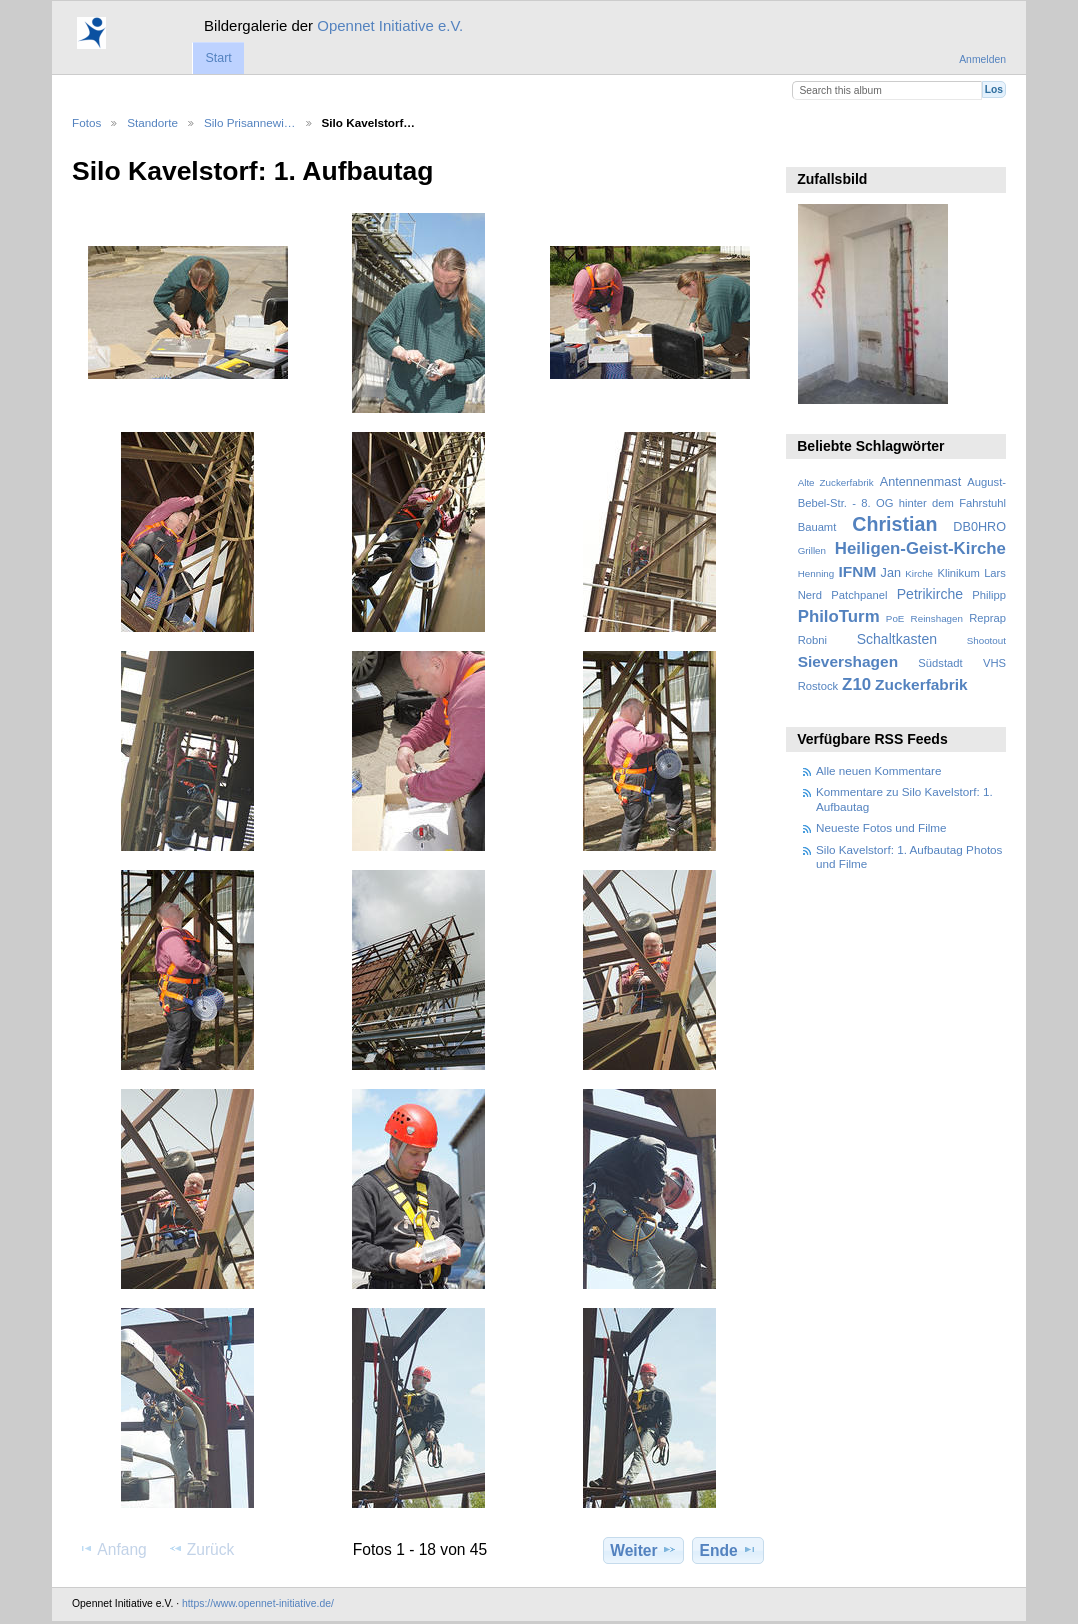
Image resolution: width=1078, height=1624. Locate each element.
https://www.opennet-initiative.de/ (258, 1603)
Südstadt (940, 663)
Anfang (112, 1549)
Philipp (989, 595)
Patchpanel (859, 595)
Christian (894, 524)
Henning (816, 573)
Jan (891, 573)
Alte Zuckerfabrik (836, 482)
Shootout (986, 640)
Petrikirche (930, 594)
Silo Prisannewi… (250, 122)
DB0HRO (979, 527)
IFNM (858, 571)
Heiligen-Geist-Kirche (920, 548)
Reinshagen (937, 618)
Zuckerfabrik (921, 684)
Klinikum (958, 573)
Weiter (643, 1550)
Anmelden (982, 59)
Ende (728, 1550)
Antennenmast (920, 482)
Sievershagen (848, 661)
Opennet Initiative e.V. (390, 25)
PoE (895, 618)
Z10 (856, 684)
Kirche (919, 573)
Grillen (812, 550)
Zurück (201, 1549)
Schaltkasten (897, 639)
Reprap (987, 618)
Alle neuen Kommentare (878, 770)
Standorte (152, 122)
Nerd (810, 595)
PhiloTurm (839, 616)
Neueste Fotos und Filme (881, 827)
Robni (812, 640)
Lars (995, 573)
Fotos (86, 122)
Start (218, 58)
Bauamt (817, 527)
